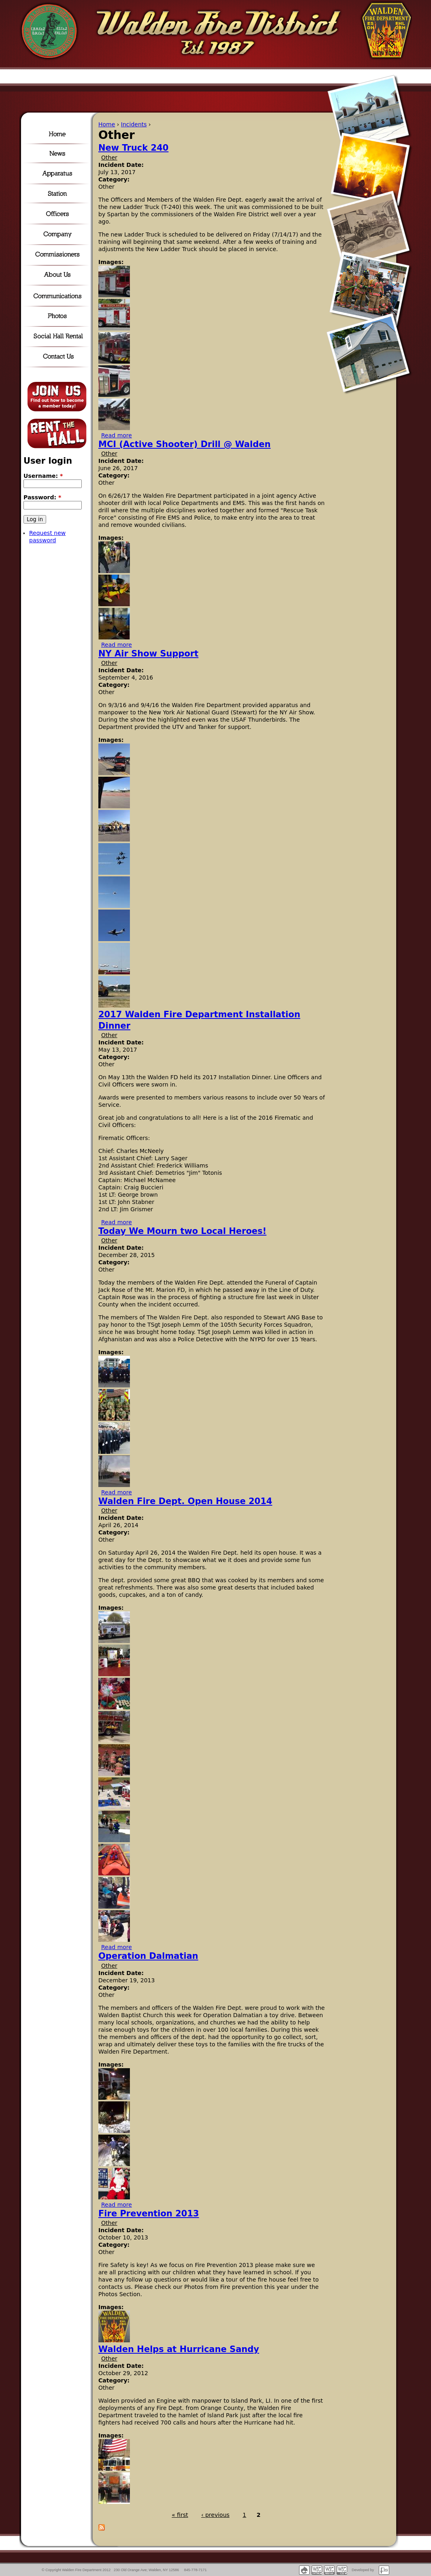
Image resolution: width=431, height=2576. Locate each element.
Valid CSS (342, 2570)
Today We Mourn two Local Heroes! (182, 1231)
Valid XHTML (317, 2570)
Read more (116, 435)
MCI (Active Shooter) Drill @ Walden (184, 444)
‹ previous (215, 2515)
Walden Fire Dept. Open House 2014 (185, 1501)
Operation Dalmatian (148, 1956)
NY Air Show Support (148, 653)
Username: (43, 476)
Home (106, 124)
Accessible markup (329, 2570)
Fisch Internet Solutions (384, 2570)
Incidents (134, 124)
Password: (42, 497)
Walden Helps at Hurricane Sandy (178, 2349)
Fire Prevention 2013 (148, 2213)
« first (180, 2515)
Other (109, 157)
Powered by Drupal (304, 2570)
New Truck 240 (133, 148)
